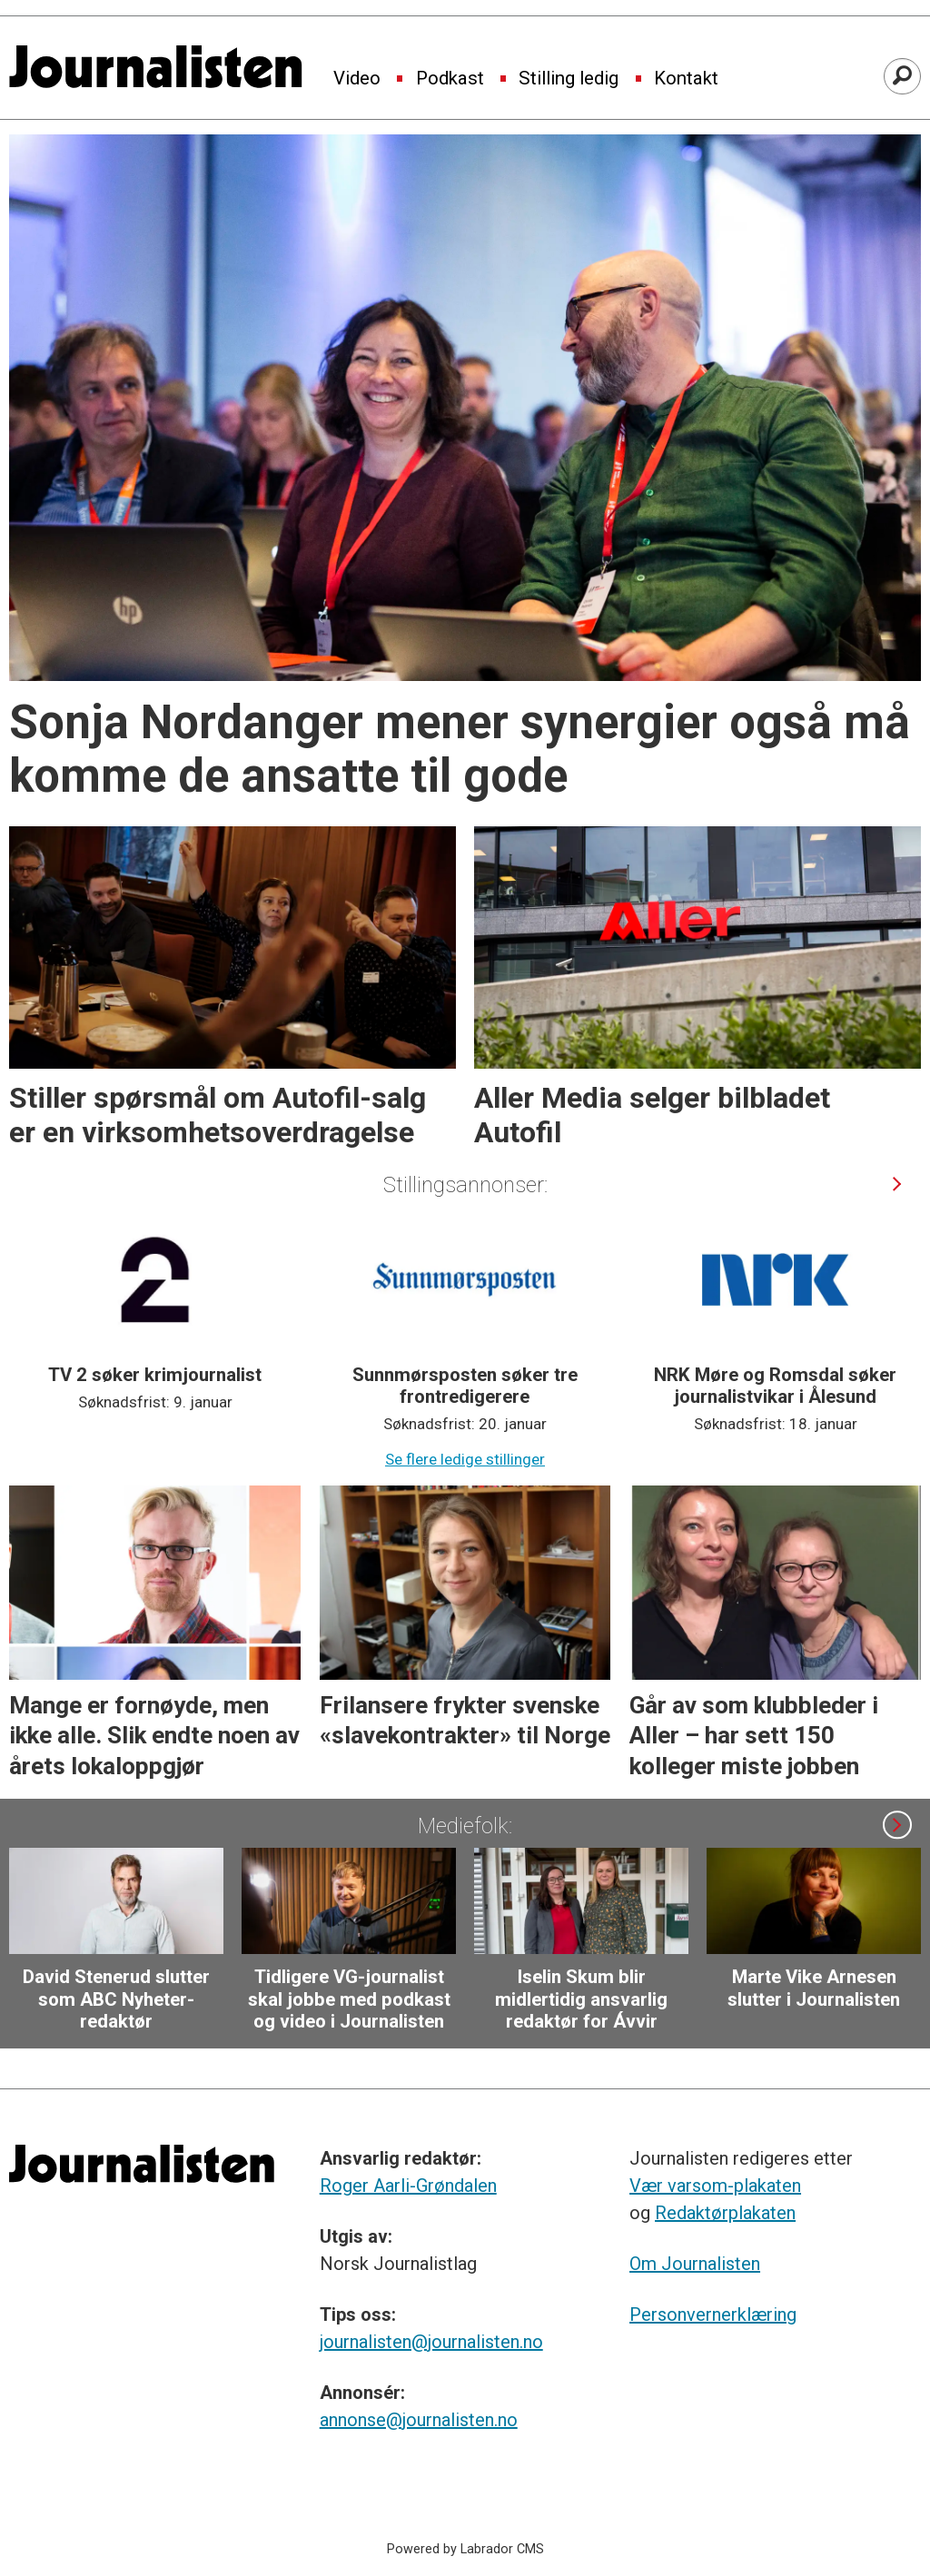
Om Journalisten (694, 2264)
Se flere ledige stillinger (465, 1459)
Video (357, 79)
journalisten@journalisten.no (431, 2342)
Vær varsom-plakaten (715, 2185)
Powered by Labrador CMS (465, 2549)
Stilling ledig (568, 79)
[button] (897, 1184)
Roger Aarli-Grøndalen (408, 2185)
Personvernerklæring (712, 2314)
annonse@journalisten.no (419, 2420)
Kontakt (686, 79)
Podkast (450, 79)
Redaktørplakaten (725, 2213)
